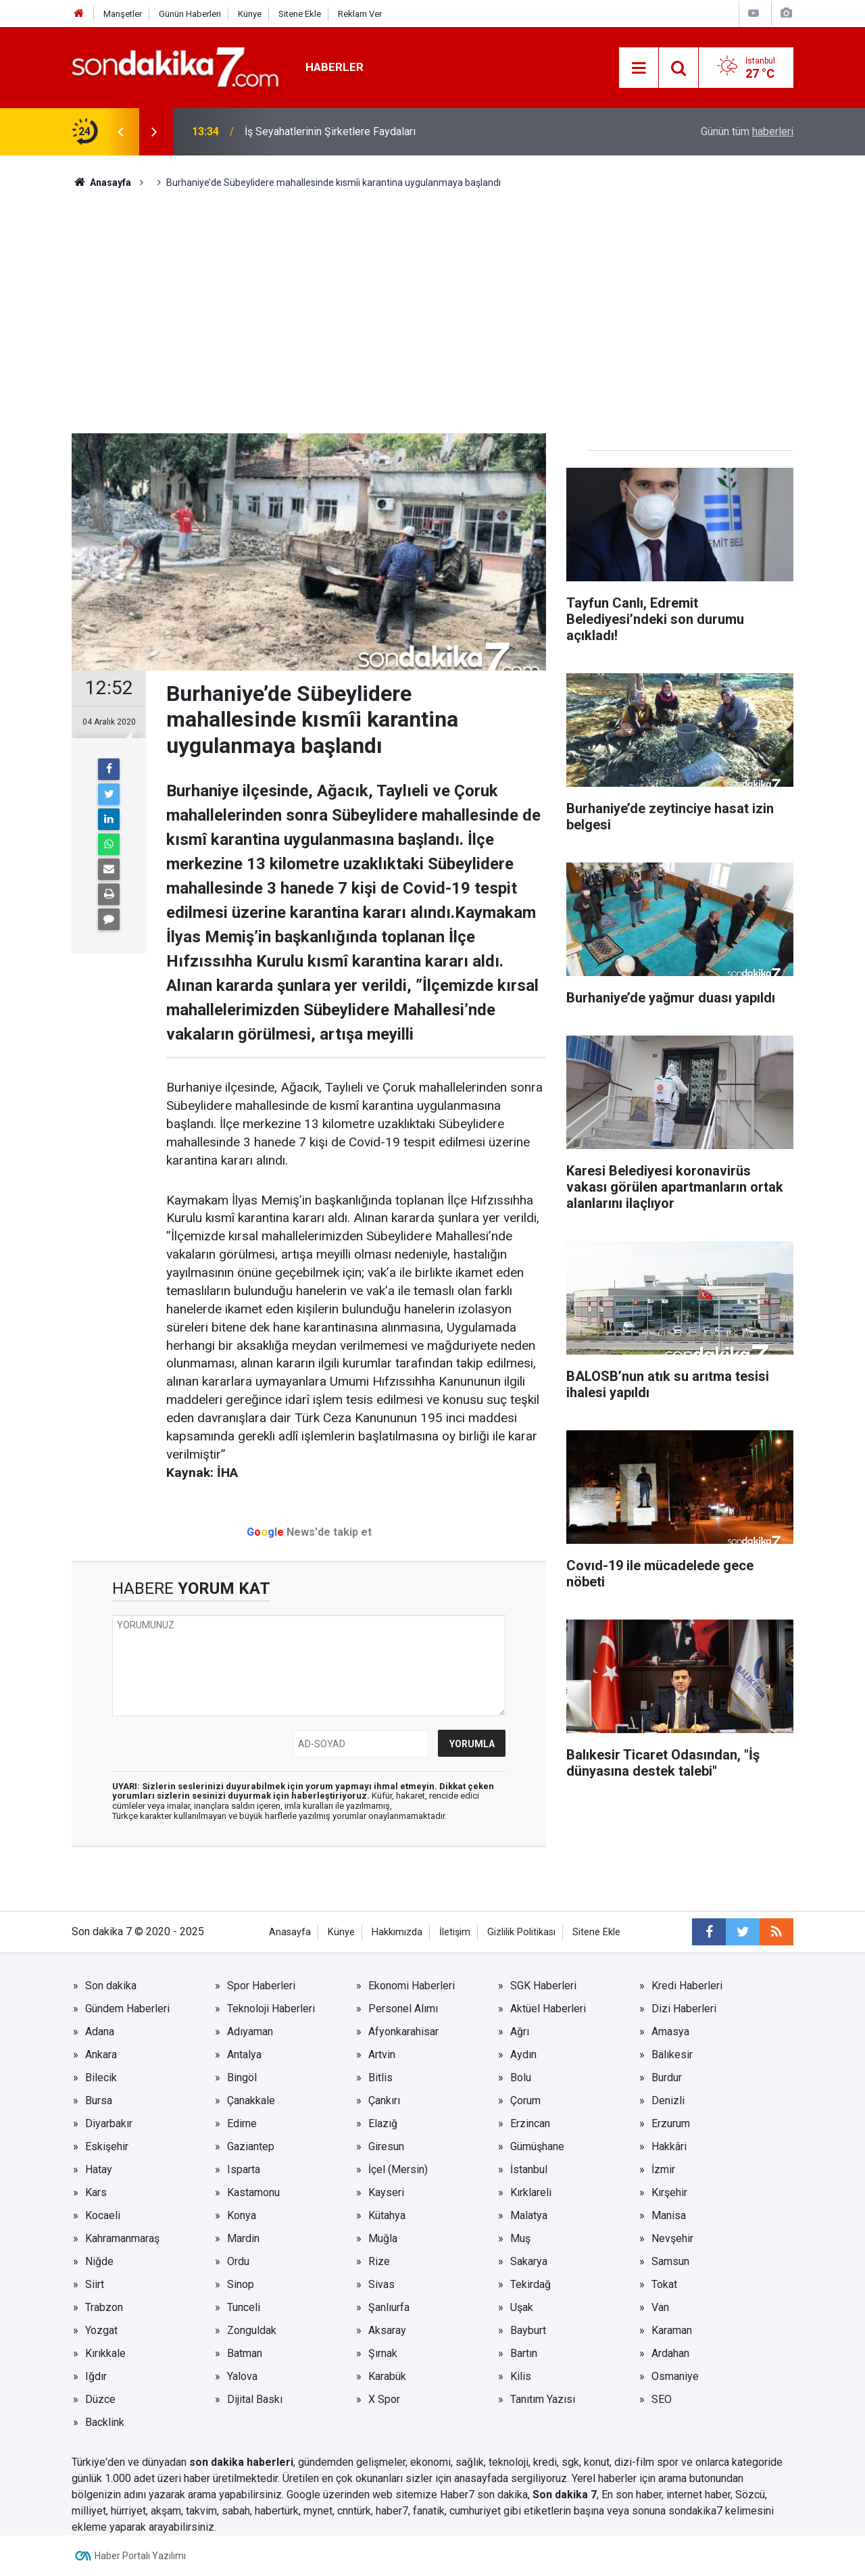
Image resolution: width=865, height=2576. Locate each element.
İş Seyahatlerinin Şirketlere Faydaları (330, 131)
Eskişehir (106, 2146)
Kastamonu (253, 2192)
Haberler (334, 67)
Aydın (523, 2054)
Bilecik (101, 2077)
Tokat (664, 2284)
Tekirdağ (530, 2284)
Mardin (243, 2238)
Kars (96, 2192)
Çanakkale (251, 2100)
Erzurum (670, 2123)
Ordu (238, 2261)
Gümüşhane (537, 2146)
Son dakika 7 (565, 2494)
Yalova (242, 2376)
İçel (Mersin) (398, 2169)
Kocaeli (102, 2215)
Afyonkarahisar (403, 2031)
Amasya (670, 2031)
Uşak (521, 2307)
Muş (520, 2238)
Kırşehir (669, 2192)
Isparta (243, 2169)
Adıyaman (250, 2031)
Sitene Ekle (299, 14)
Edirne (242, 2123)
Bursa (98, 2100)
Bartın (523, 2353)
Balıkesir (672, 2054)
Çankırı (384, 2100)
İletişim (454, 1932)
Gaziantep (250, 2146)
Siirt (94, 2284)
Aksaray (387, 2330)
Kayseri (386, 2192)
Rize (379, 2261)
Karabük (387, 2376)
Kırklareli (530, 2192)
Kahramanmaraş (122, 2238)
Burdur (666, 2077)
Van (660, 2307)
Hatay (98, 2169)
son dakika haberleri (241, 2462)
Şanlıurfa (389, 2307)
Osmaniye (675, 2376)
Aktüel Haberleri (548, 2008)
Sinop (240, 2284)
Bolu (520, 2077)
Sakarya (528, 2261)
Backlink (104, 2422)
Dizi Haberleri (683, 2008)
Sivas (381, 2284)
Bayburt (528, 2330)
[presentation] (120, 132)
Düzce (100, 2399)
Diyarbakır (108, 2123)
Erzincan (530, 2123)
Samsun (670, 2261)
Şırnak (382, 2353)
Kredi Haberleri (686, 1985)
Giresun (386, 2146)
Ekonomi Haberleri (411, 1985)
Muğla (382, 2238)
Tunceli (243, 2307)
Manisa (668, 2215)
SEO (661, 2399)
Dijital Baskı (254, 2399)
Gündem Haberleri (127, 2008)
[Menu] (638, 68)
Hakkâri (669, 2146)
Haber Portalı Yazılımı (140, 2555)
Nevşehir (672, 2238)
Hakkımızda (397, 1932)
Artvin (381, 2054)
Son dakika (111, 1985)
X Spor (384, 2399)
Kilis (520, 2376)
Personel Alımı (403, 2008)
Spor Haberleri (261, 1985)
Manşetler (122, 14)
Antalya (244, 2054)
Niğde (99, 2261)
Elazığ (382, 2123)
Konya (241, 2215)
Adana (99, 2031)
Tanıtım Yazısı (542, 2399)
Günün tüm (747, 131)
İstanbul (528, 2169)
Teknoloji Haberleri (271, 2008)
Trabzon (104, 2307)
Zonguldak (251, 2330)
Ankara (101, 2054)
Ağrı (519, 2031)
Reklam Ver (360, 14)
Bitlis (380, 2077)
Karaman (671, 2330)
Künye (250, 14)
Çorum (525, 2100)
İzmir (663, 2169)
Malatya (528, 2215)
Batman (244, 2353)
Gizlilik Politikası (521, 1932)
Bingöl (242, 2077)
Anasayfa (290, 1932)
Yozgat (101, 2330)
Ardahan (670, 2353)
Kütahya (386, 2215)
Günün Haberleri (190, 14)
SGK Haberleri (543, 1985)
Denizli (668, 2100)
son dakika (502, 2494)
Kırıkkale (105, 2353)
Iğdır (96, 2376)
